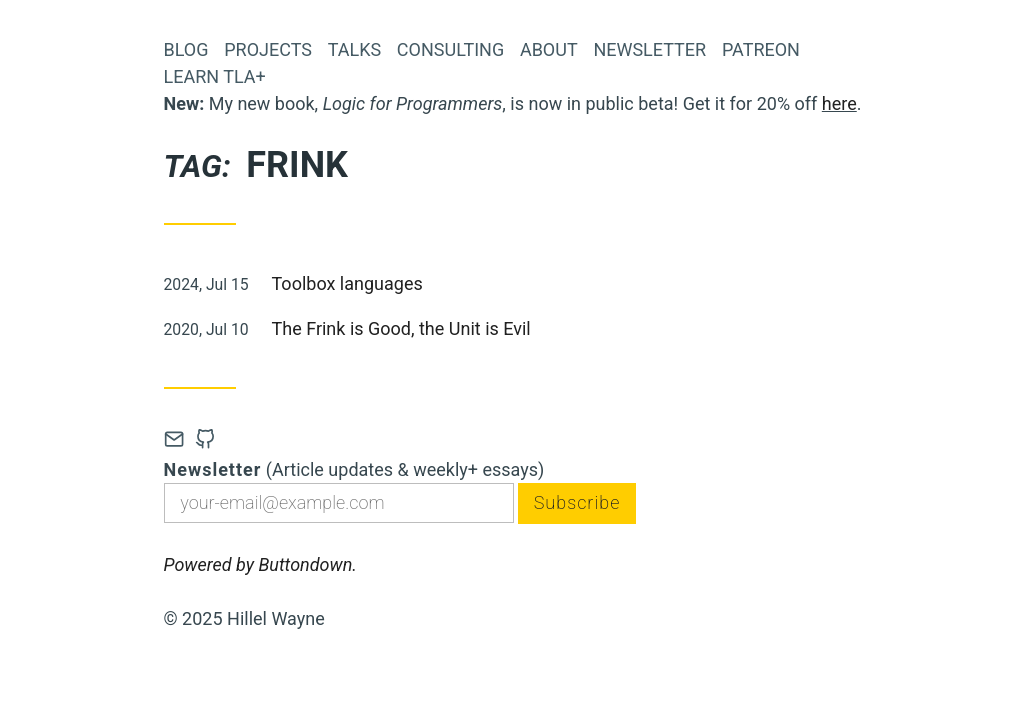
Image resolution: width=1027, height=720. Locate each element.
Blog (186, 49)
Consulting (450, 49)
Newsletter (649, 49)
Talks (354, 49)
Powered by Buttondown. (260, 564)
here (839, 103)
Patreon (761, 49)
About (549, 49)
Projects (268, 49)
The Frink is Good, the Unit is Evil (401, 328)
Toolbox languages (347, 283)
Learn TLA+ (215, 76)
